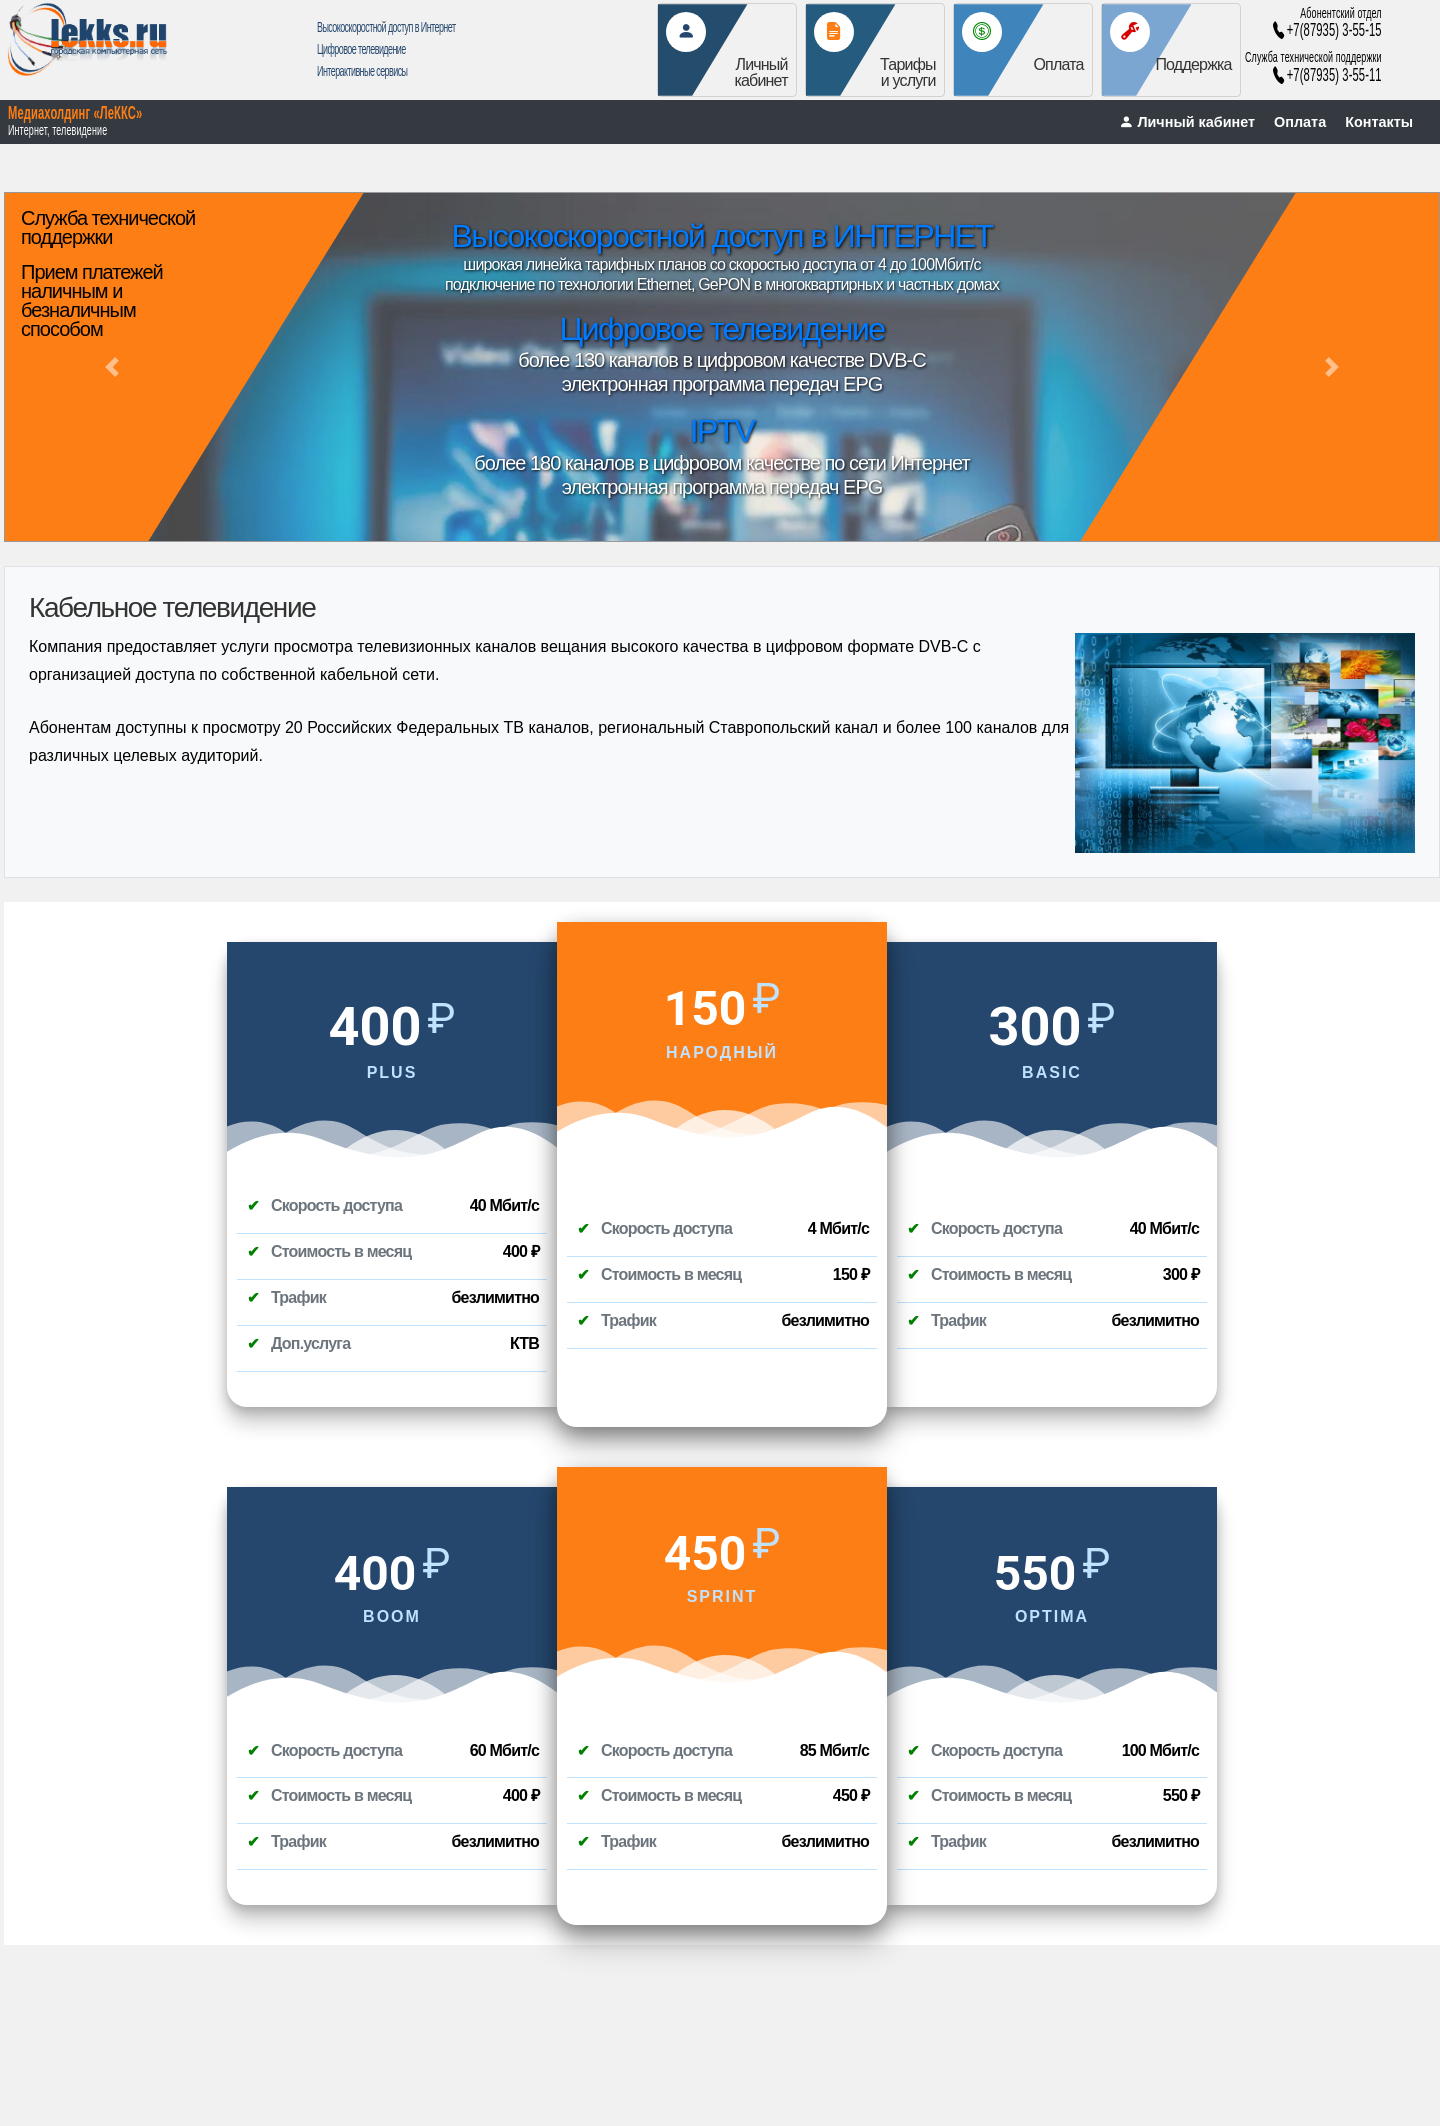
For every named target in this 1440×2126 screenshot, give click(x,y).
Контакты (1379, 122)
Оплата (1300, 122)
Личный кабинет (1187, 122)
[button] (111, 367)
